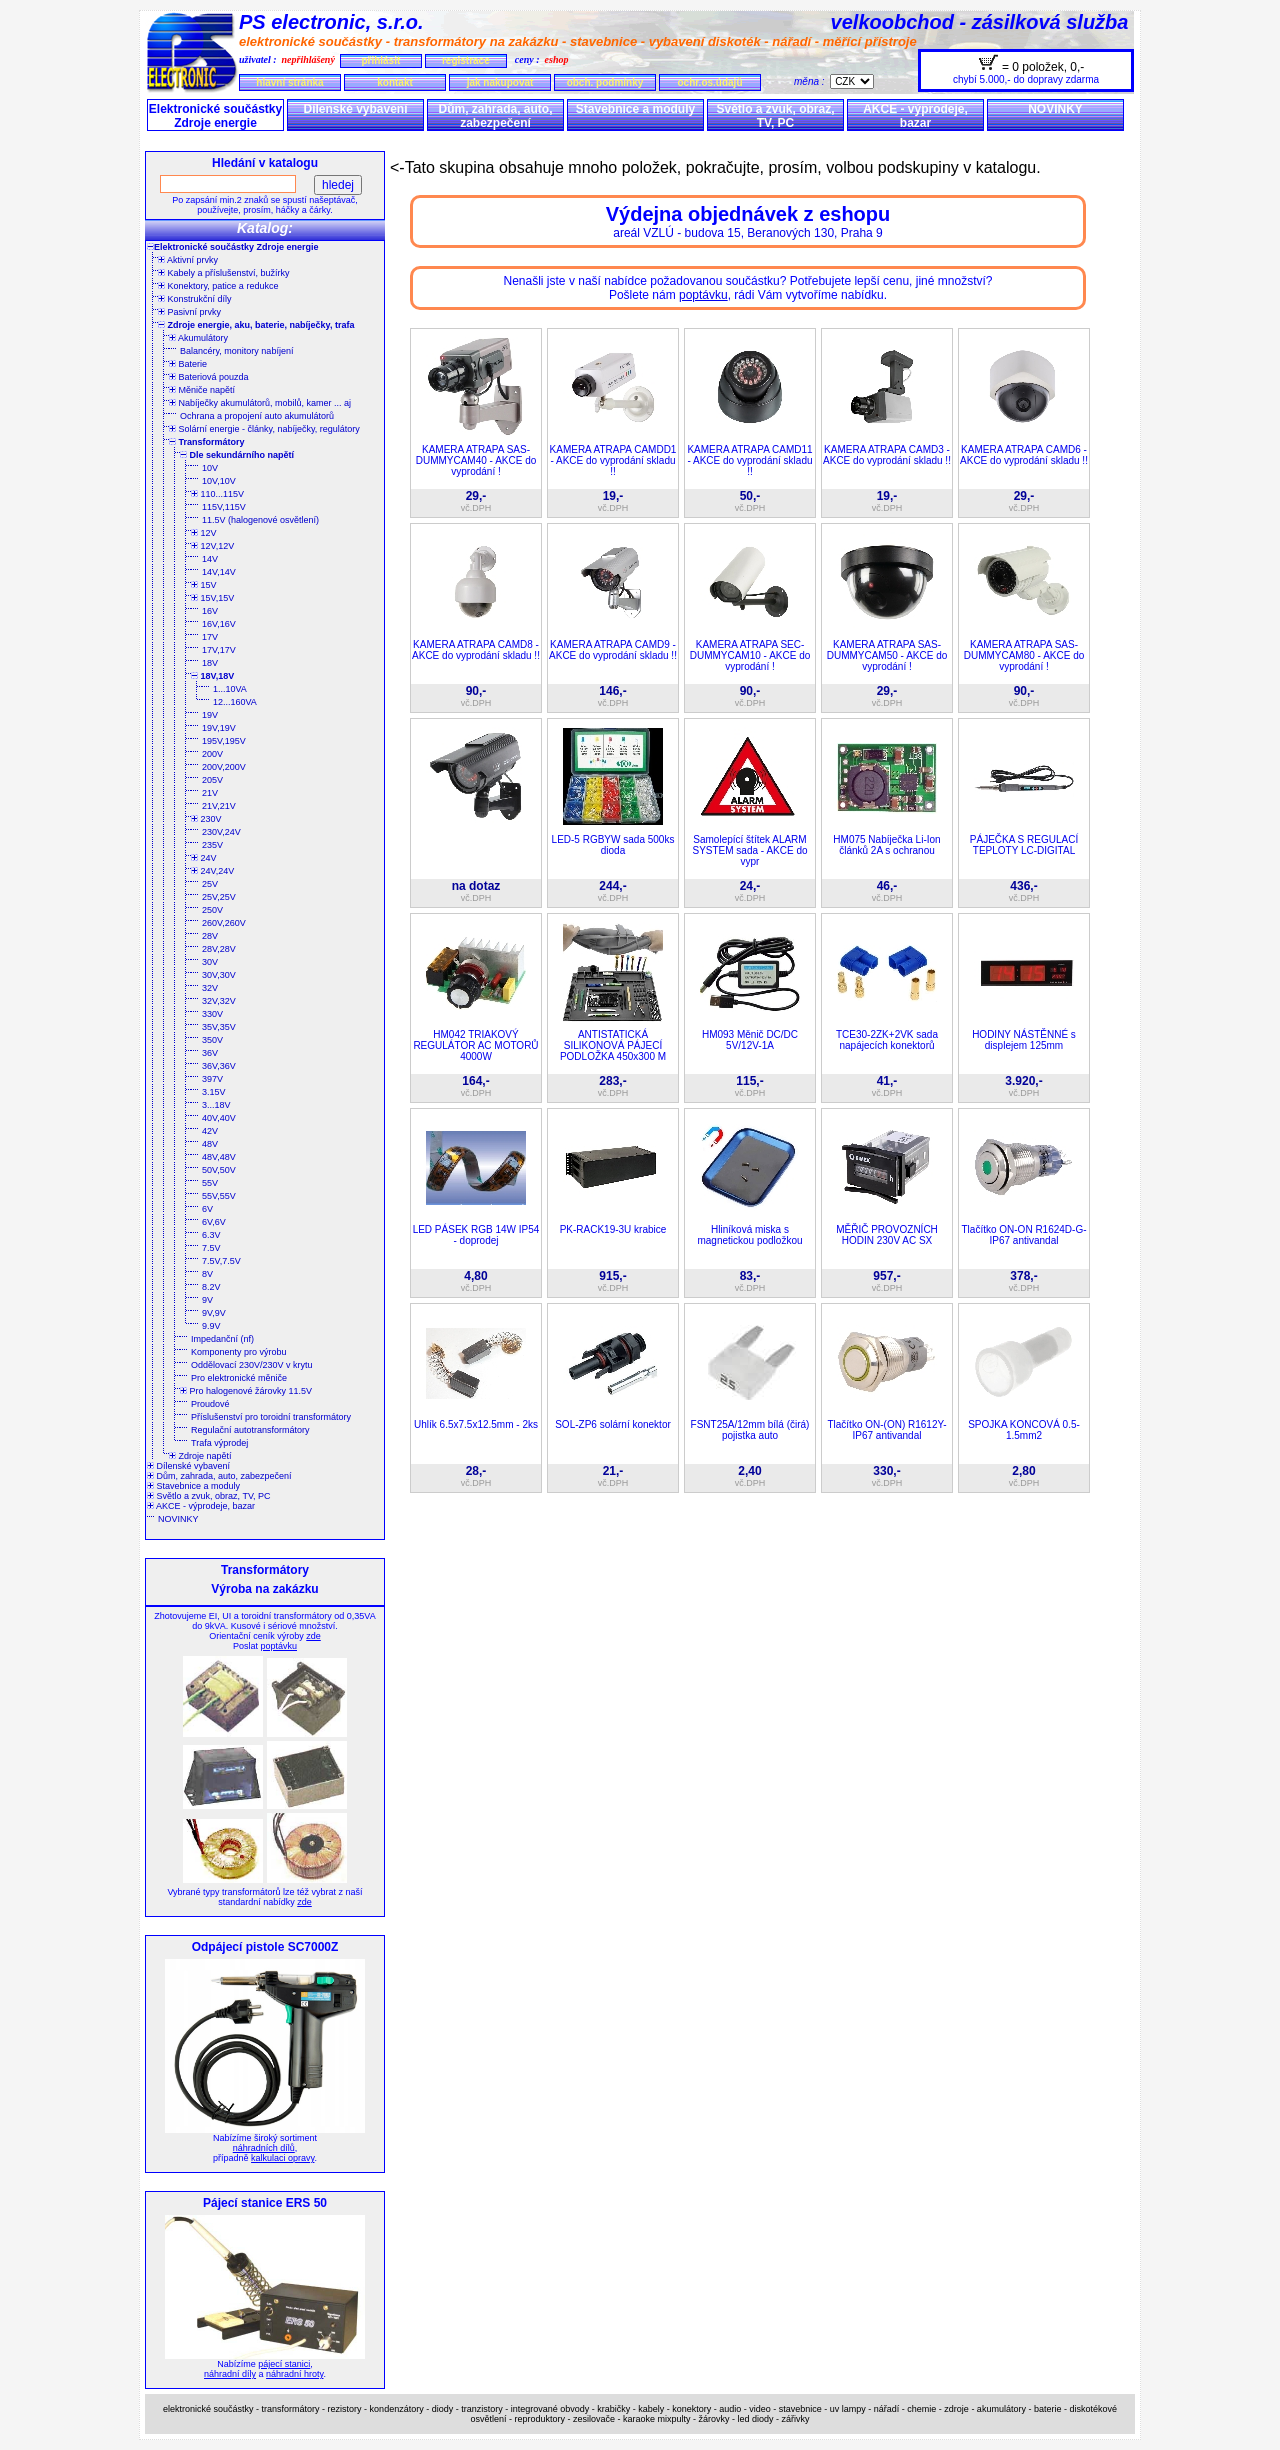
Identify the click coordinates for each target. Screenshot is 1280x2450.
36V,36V (219, 1066)
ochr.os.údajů (709, 82)
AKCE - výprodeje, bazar (915, 116)
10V (210, 468)
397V (212, 1079)
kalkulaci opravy (282, 2158)
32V (210, 988)
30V (210, 962)
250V (212, 910)
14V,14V (219, 572)
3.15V (214, 1092)
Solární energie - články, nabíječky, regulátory (264, 429)
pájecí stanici (284, 2364)
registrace (466, 60)
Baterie (188, 364)
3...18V (216, 1105)
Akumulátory (198, 338)
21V (210, 793)
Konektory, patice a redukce (218, 286)
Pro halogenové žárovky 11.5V (246, 1391)
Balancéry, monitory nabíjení (236, 351)
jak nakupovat (500, 82)
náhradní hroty (294, 2374)
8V (207, 1274)
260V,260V (224, 923)
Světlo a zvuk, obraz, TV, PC (775, 116)
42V (210, 1131)
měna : (812, 81)
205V (212, 780)
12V (204, 533)
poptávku (278, 1646)
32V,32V (219, 1001)
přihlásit (380, 60)
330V (212, 1014)
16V (210, 611)
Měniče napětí (202, 390)
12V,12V (212, 546)
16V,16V (219, 624)
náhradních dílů (264, 2148)
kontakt (395, 82)
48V (210, 1144)
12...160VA (235, 702)
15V (204, 585)
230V (206, 819)
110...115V (217, 494)
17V (210, 637)
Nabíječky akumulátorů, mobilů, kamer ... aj (260, 403)
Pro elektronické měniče (239, 1378)
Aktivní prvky (188, 260)
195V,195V (224, 741)
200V (212, 754)
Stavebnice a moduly (635, 109)
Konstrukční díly (195, 299)
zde (313, 1636)
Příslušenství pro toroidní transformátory (271, 1417)
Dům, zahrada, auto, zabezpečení (495, 116)
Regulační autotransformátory (250, 1430)
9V (207, 1300)
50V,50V (219, 1170)
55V (210, 1183)
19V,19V (219, 728)
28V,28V (219, 949)
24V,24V (212, 871)
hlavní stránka (289, 82)
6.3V (211, 1235)
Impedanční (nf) (222, 1339)
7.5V (211, 1248)
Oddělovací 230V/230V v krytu (252, 1365)
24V (204, 858)
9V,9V (214, 1313)
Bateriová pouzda (209, 377)
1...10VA (230, 689)
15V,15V (212, 598)
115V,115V (224, 507)
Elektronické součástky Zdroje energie (215, 116)
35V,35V (219, 1027)
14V (210, 559)
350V (212, 1040)
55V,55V (219, 1196)
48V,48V (219, 1157)
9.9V (211, 1326)
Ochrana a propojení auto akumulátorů (257, 416)
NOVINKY (1055, 109)
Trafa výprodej (219, 1443)
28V (210, 936)
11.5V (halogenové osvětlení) (260, 520)
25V (210, 884)
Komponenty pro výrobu (239, 1352)
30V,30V (219, 975)
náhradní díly (230, 2374)
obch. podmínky (605, 82)
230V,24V (221, 832)
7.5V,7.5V (221, 1261)
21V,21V (219, 806)
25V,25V (219, 897)
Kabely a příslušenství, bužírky (224, 273)
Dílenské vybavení (355, 109)
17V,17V (219, 650)
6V (207, 1209)
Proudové (210, 1404)
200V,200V (224, 767)
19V (210, 715)
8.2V (211, 1287)
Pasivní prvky (189, 312)
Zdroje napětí (200, 1456)
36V (210, 1053)
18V (210, 663)
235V (212, 845)
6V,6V (214, 1222)
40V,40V (219, 1118)
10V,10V (219, 481)
